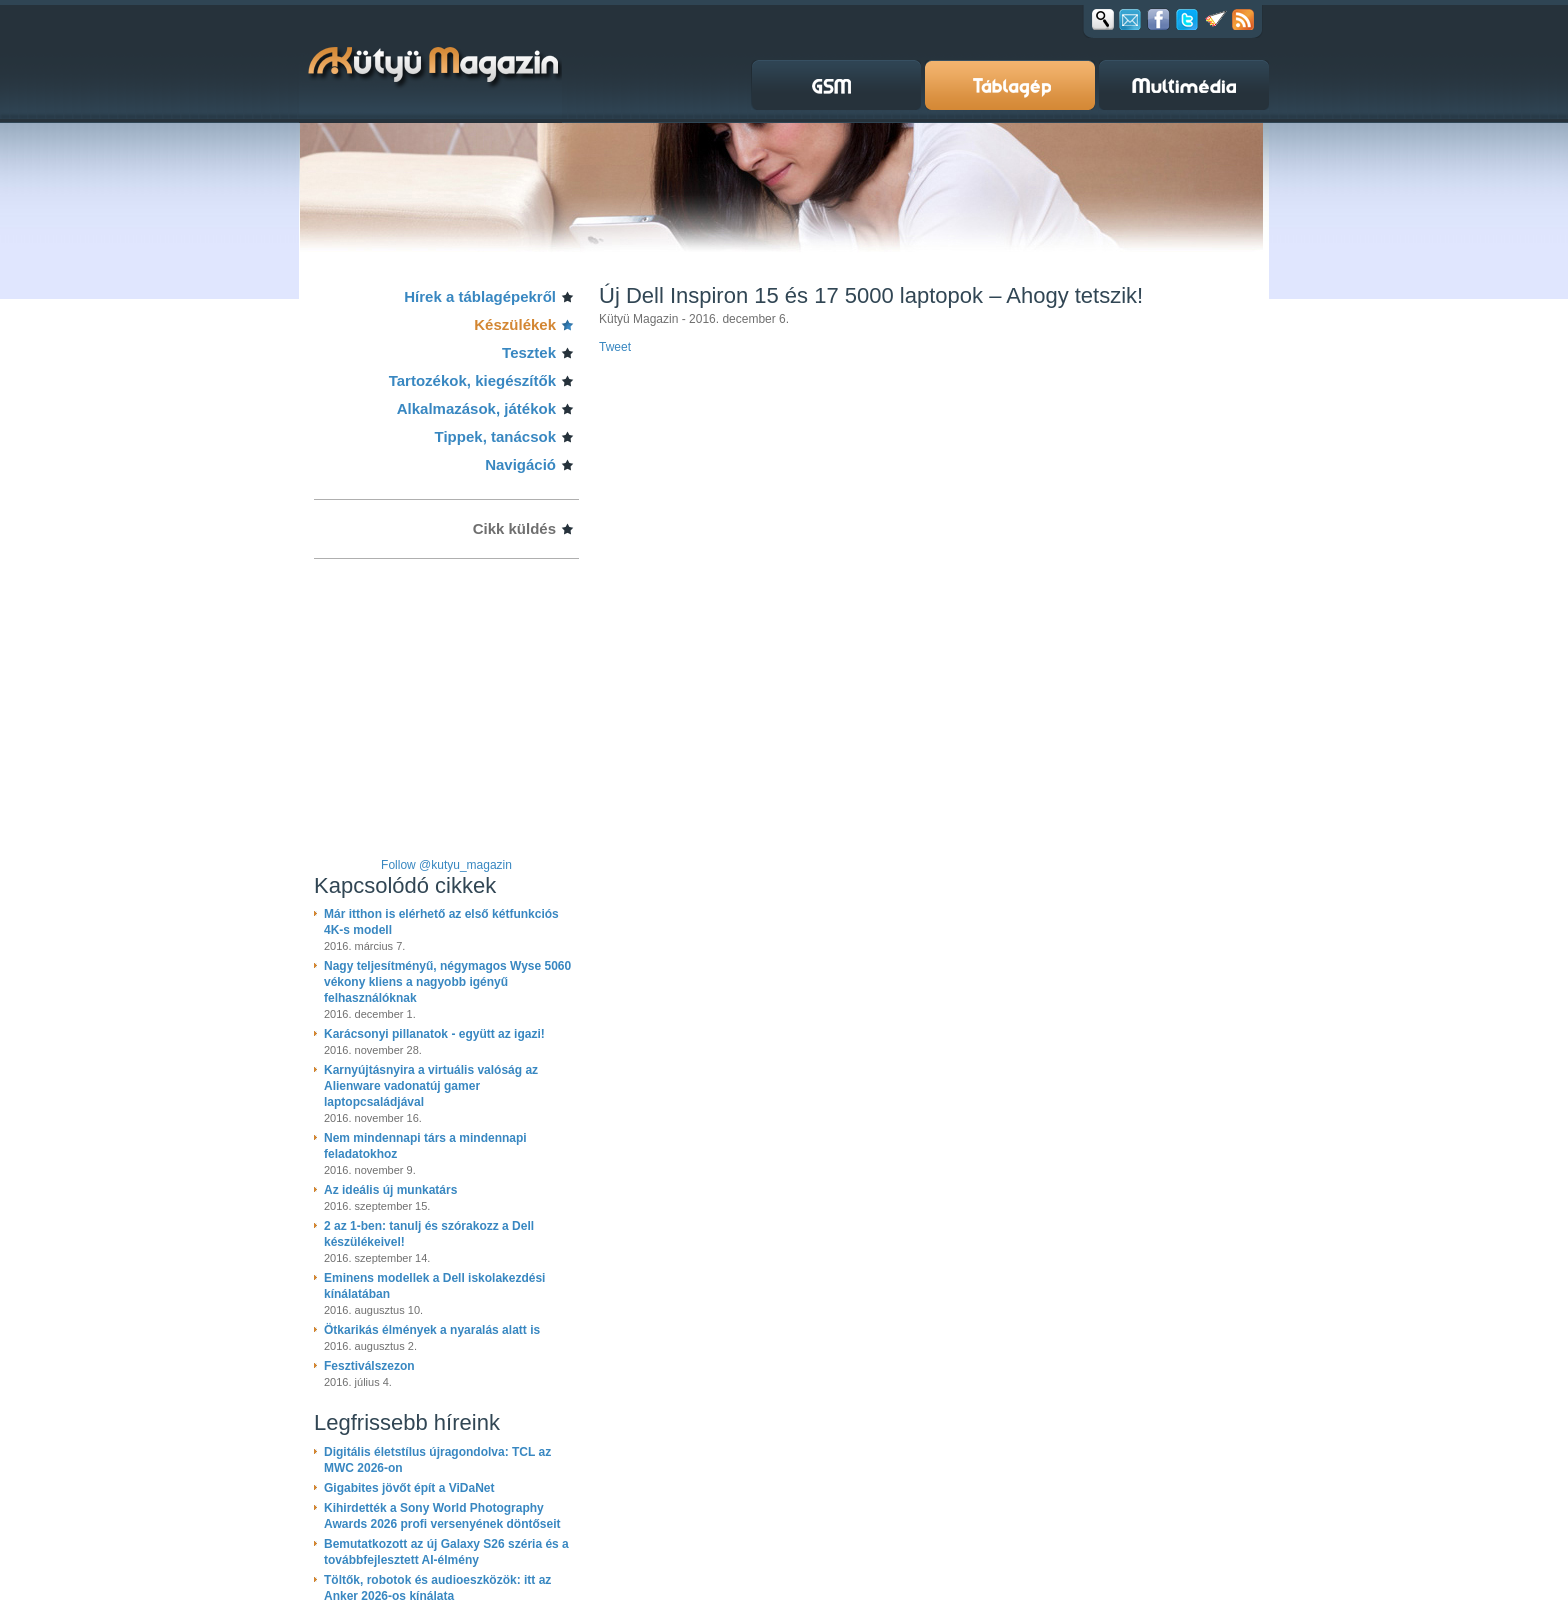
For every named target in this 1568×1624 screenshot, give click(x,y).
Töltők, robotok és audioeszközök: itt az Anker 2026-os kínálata (437, 1588)
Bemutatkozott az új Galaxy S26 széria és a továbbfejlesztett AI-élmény (446, 1552)
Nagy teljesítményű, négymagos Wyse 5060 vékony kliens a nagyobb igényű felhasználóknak (447, 982)
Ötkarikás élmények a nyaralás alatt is (432, 1330)
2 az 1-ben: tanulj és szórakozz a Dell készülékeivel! (429, 1234)
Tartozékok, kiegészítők (472, 380)
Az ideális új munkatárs (390, 1190)
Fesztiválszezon (369, 1366)
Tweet (615, 347)
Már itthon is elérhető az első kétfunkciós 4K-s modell (441, 922)
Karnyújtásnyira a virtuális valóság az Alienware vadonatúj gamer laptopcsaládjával (431, 1086)
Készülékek (515, 324)
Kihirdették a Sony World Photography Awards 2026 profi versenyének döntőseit (442, 1516)
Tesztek (529, 352)
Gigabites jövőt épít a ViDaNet (409, 1488)
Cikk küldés (514, 528)
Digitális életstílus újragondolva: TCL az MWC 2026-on (437, 1460)
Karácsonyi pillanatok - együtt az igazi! (434, 1034)
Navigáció (520, 464)
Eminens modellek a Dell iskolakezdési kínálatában (434, 1286)
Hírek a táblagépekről (480, 296)
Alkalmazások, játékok (476, 408)
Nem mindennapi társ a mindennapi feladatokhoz (425, 1146)
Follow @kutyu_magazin (446, 865)
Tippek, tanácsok (495, 436)
